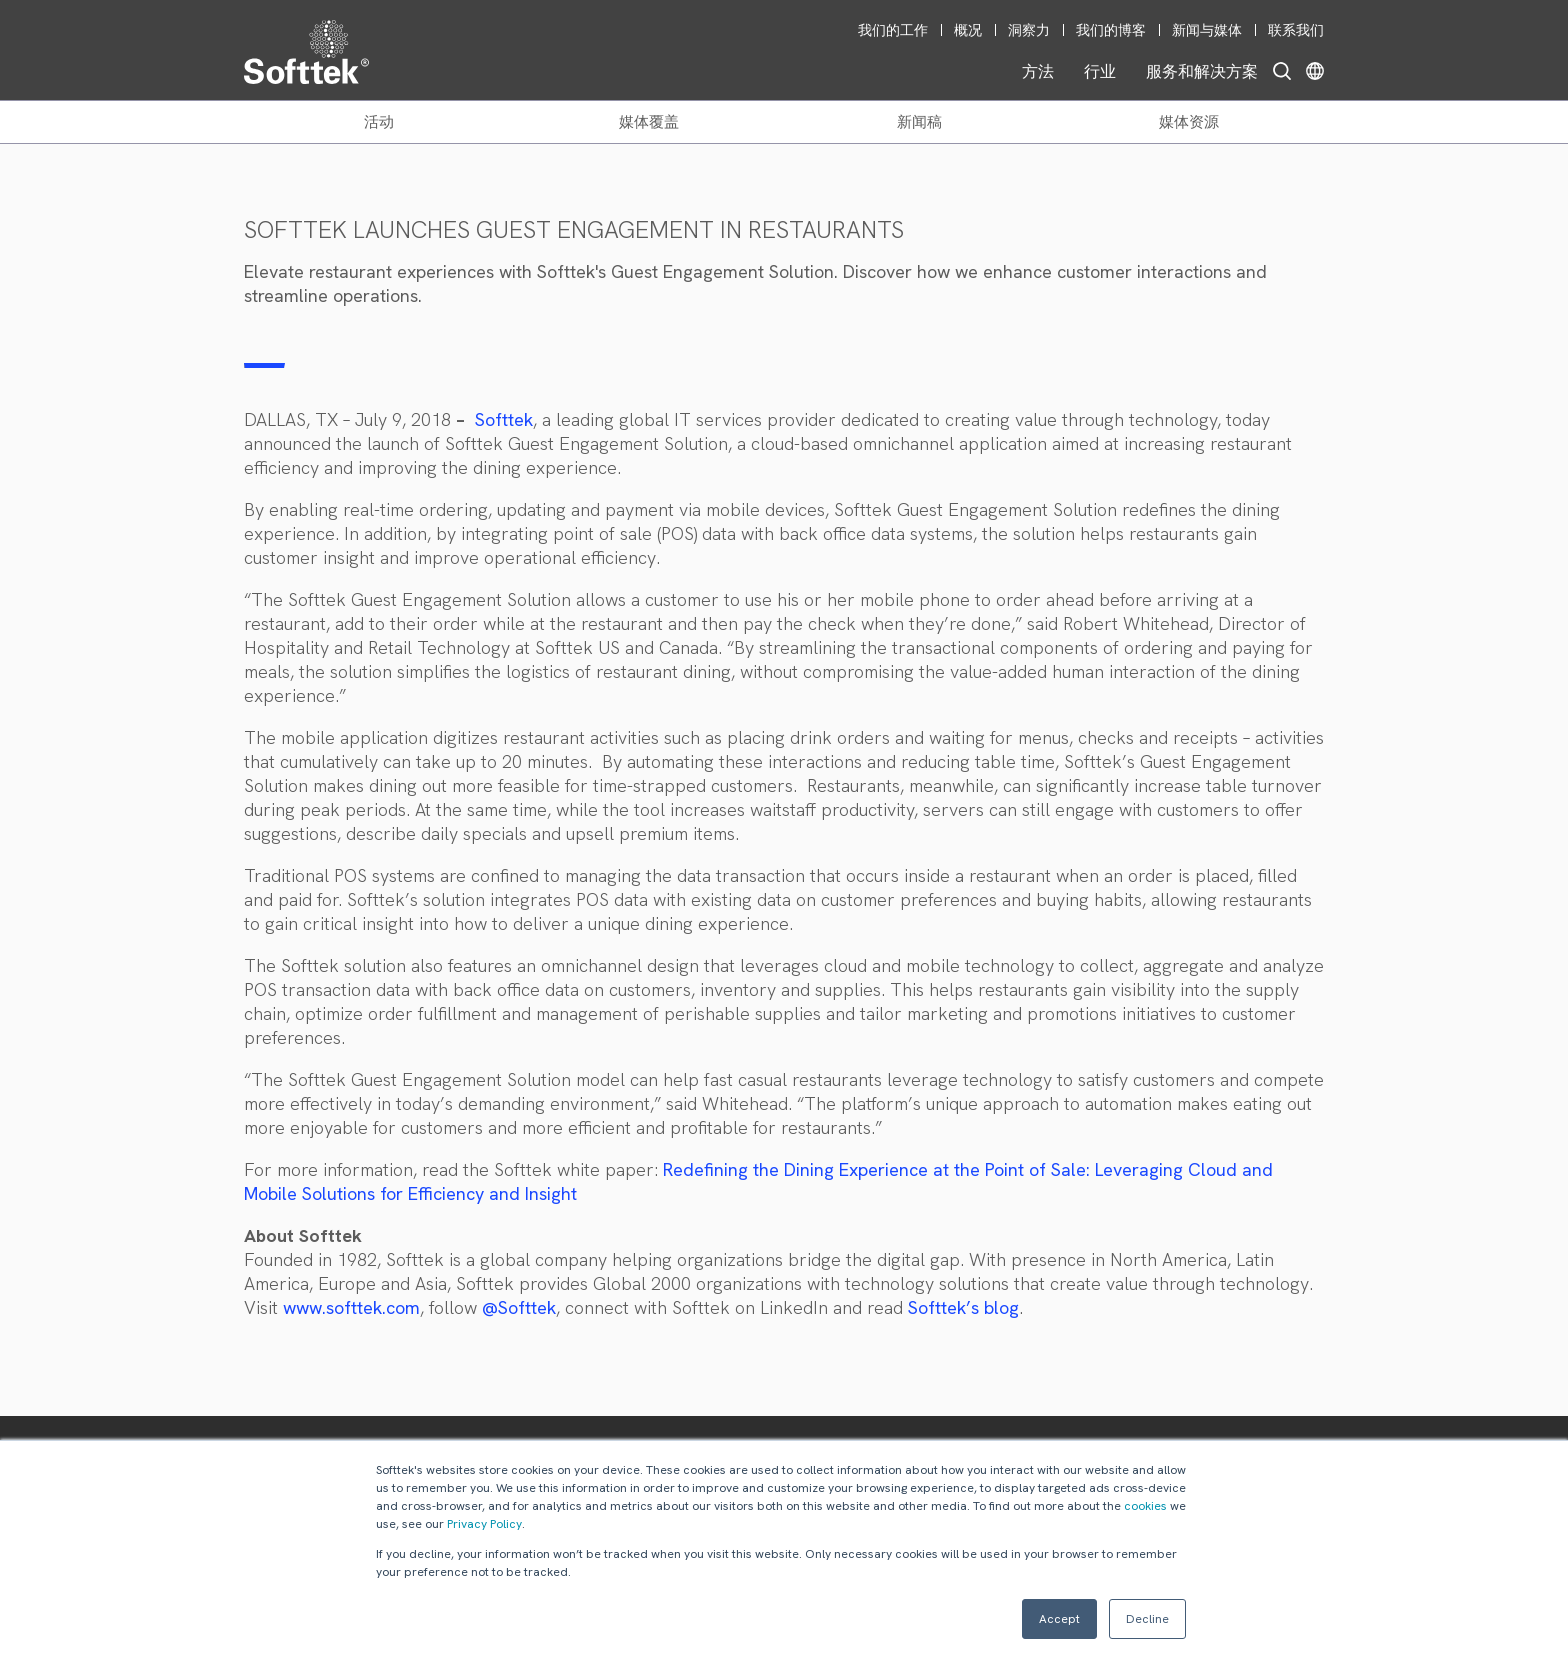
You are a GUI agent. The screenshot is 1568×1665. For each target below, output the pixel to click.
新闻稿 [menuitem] (919, 122)
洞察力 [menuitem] (1029, 30)
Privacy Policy (484, 1524)
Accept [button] (1059, 1619)
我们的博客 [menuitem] (1111, 30)
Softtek (504, 419)
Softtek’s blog (963, 1307)
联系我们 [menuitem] (1296, 30)
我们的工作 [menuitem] (893, 30)
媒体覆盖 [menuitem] (649, 122)
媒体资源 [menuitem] (1189, 122)
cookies (1145, 1506)
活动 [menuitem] (379, 122)
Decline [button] (1147, 1619)
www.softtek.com (351, 1307)
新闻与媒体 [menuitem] (1207, 30)
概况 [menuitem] (968, 30)
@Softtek (519, 1307)
